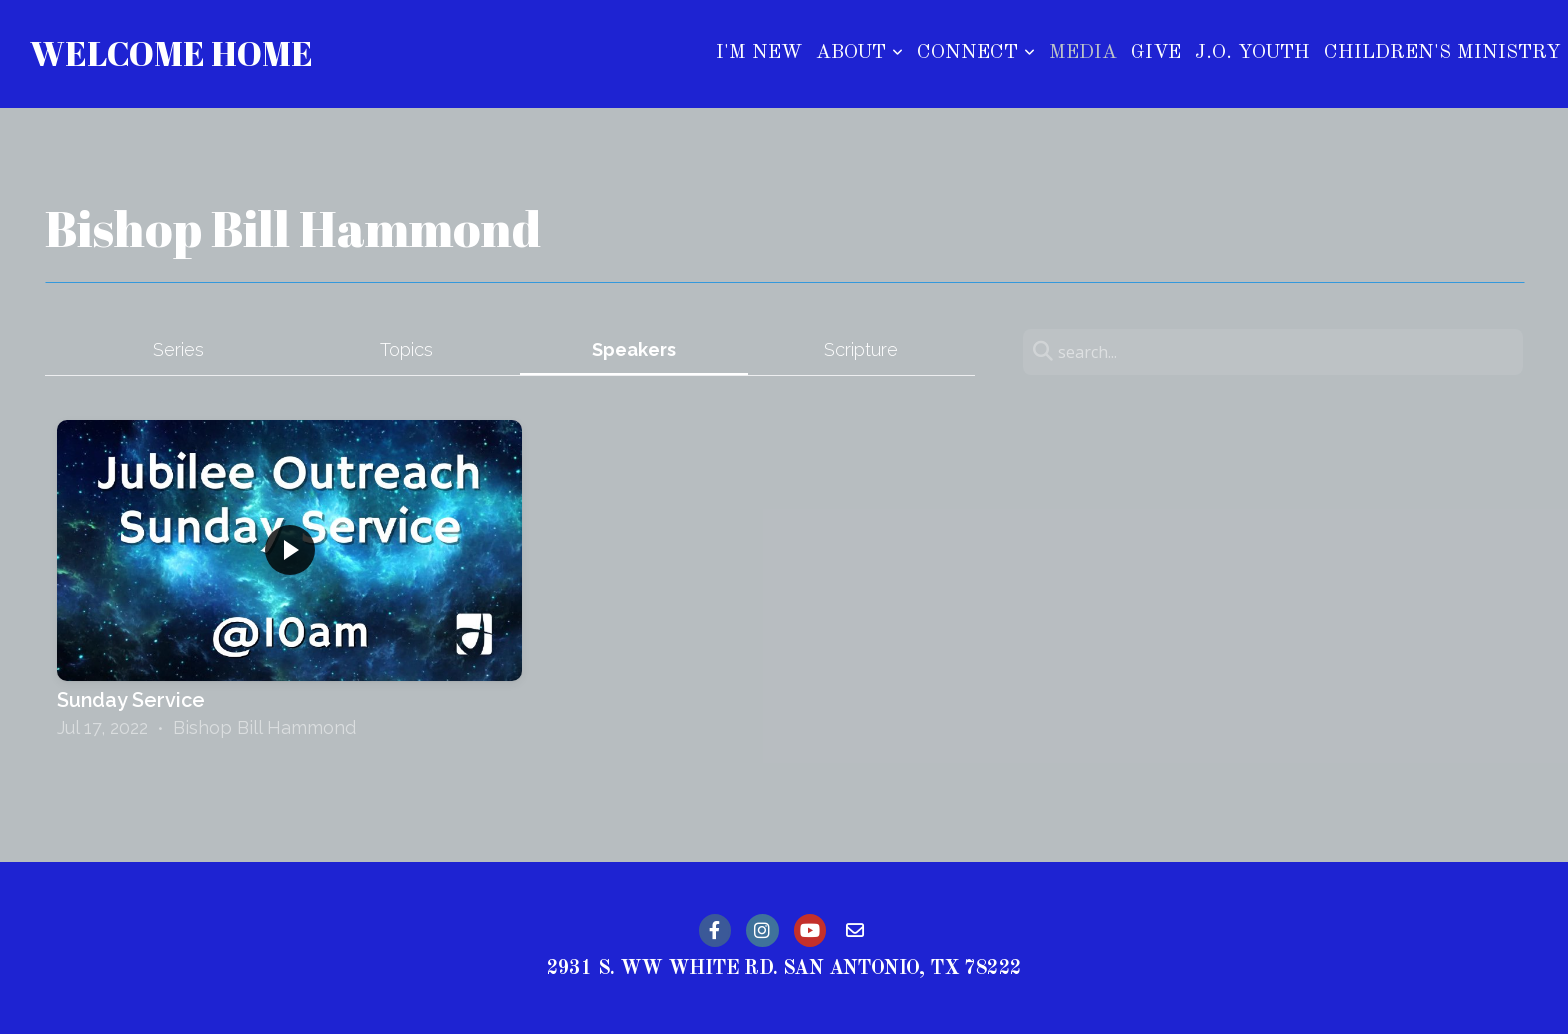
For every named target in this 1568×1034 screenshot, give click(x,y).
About (859, 53)
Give (1156, 53)
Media (1083, 53)
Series (178, 349)
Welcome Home (171, 53)
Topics (406, 349)
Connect (976, 53)
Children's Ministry (1442, 53)
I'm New (759, 53)
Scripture (861, 349)
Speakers (634, 349)
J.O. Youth (1252, 53)
